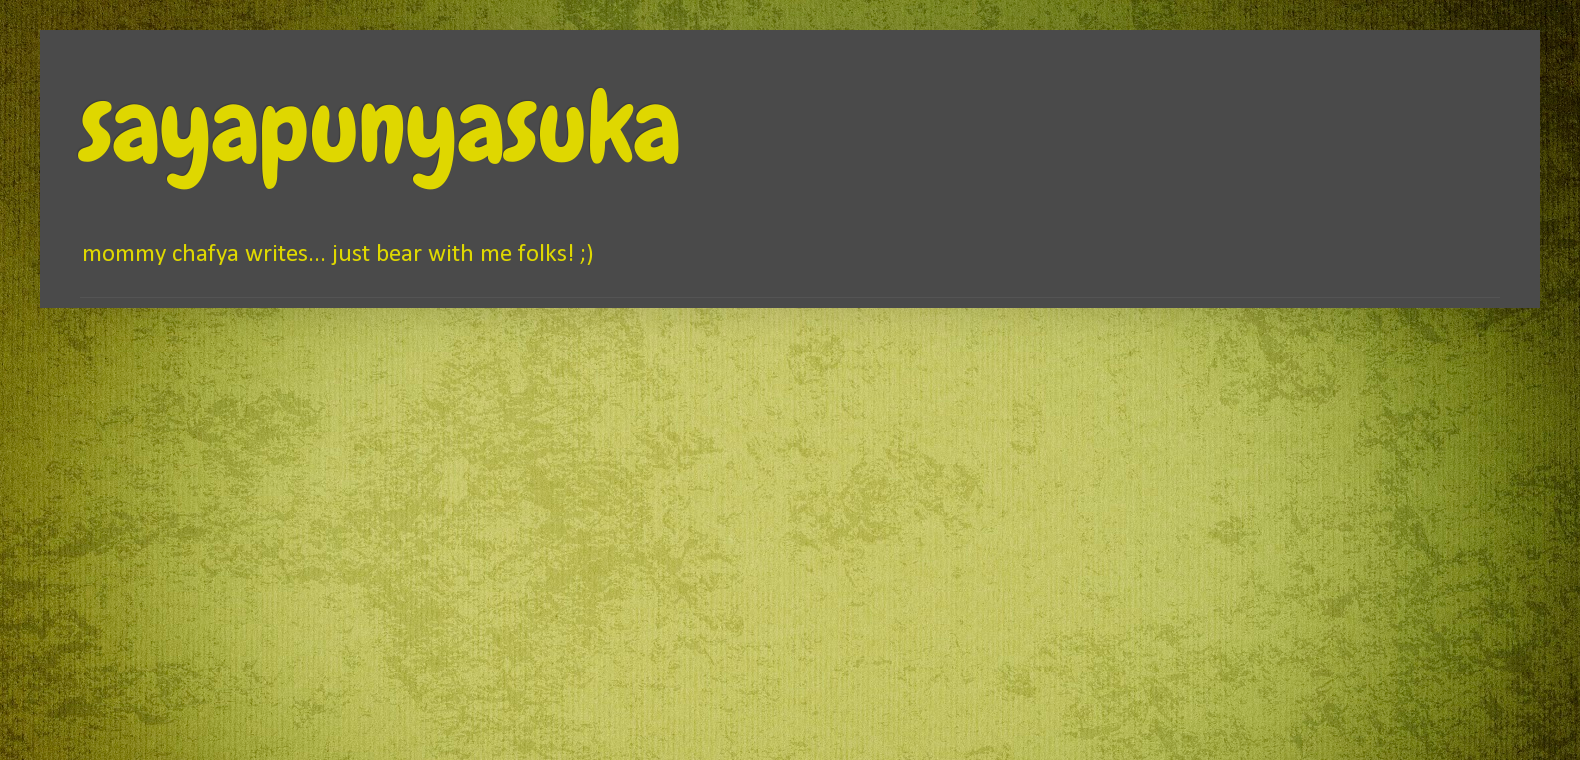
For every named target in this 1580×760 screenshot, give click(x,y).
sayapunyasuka (380, 127)
